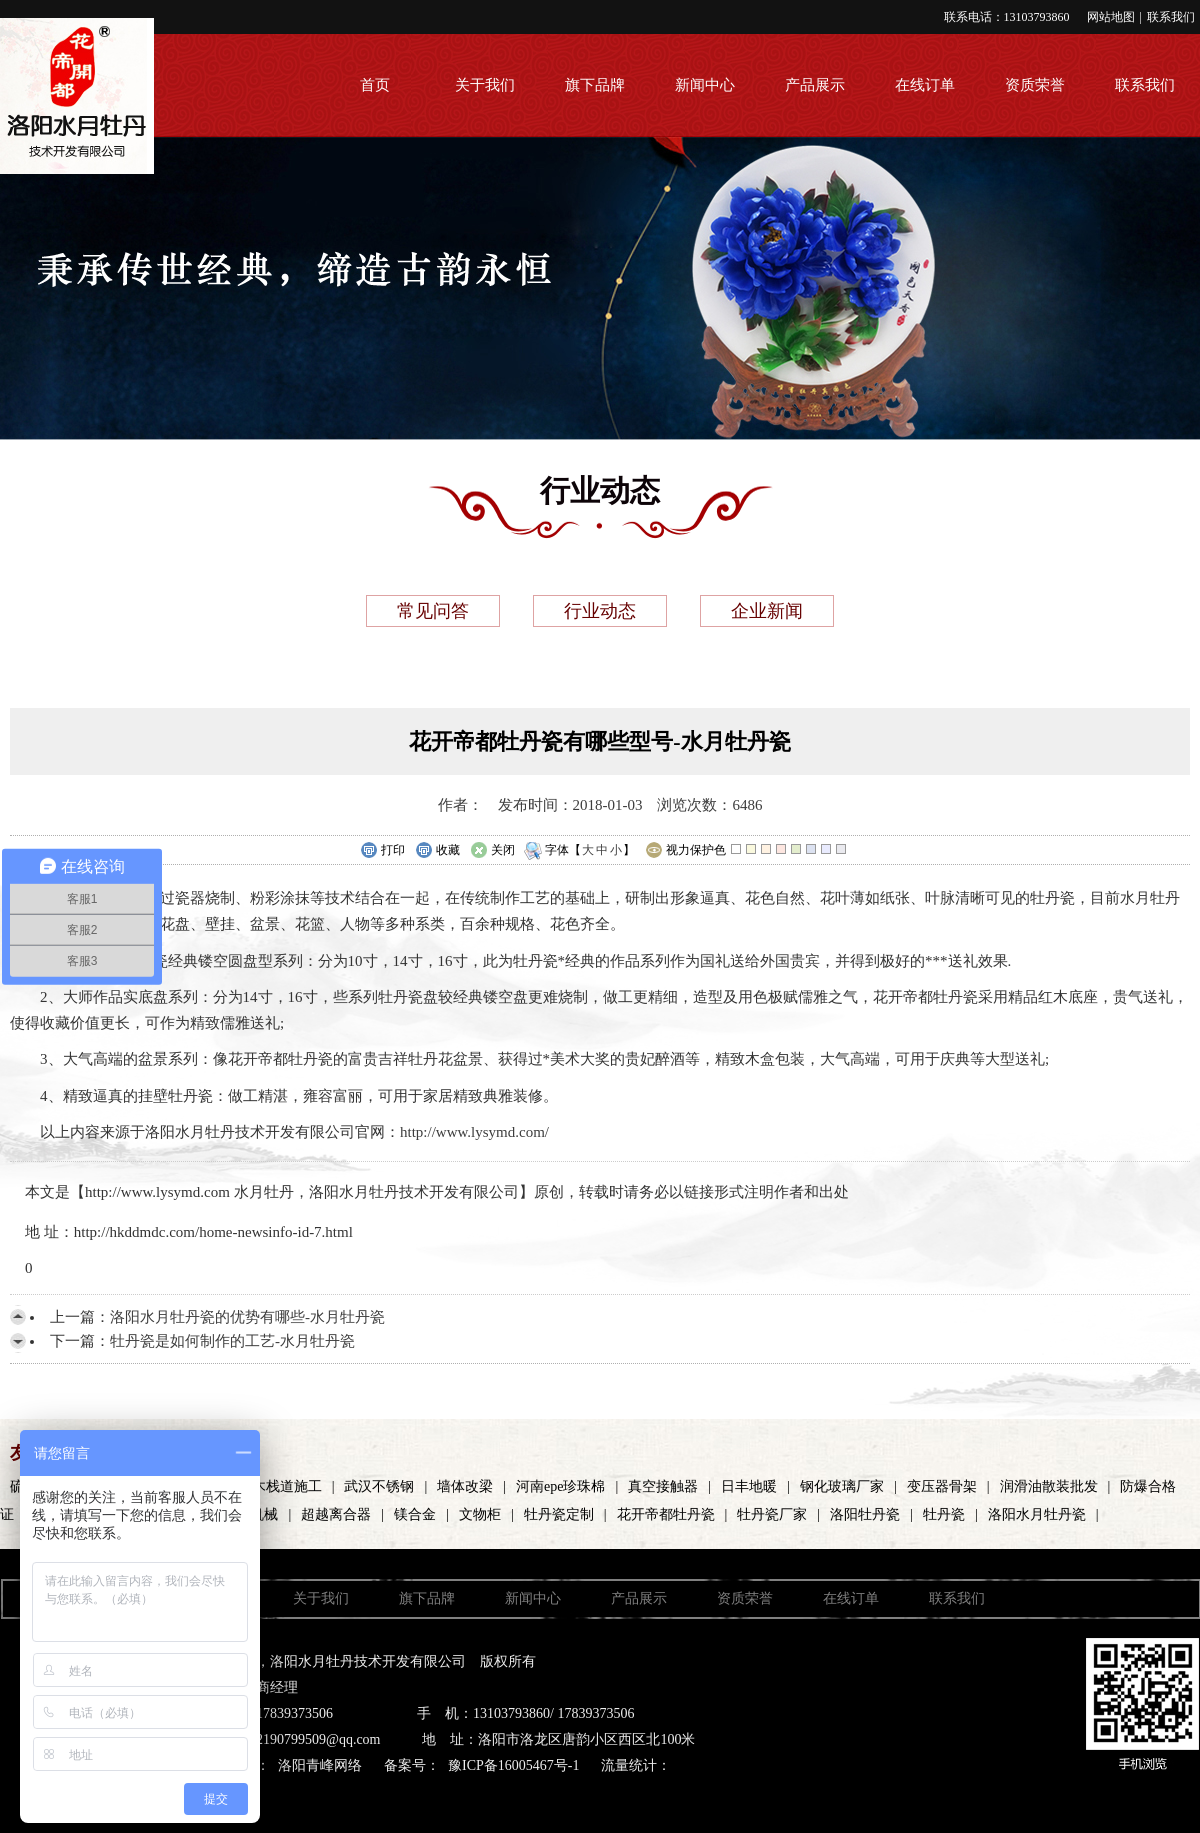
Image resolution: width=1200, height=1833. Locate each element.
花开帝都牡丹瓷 (666, 1514)
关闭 (492, 851)
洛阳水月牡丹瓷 (1037, 1514)
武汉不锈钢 (379, 1486)
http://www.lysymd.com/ (474, 1132)
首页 (375, 85)
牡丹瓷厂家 (772, 1514)
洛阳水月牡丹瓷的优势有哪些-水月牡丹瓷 (247, 1317)
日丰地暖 (749, 1486)
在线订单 (925, 85)
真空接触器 (663, 1486)
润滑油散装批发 (1049, 1486)
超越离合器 (336, 1514)
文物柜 (480, 1514)
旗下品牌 (595, 85)
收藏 (437, 851)
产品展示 (815, 85)
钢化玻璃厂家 (842, 1486)
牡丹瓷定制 (559, 1514)
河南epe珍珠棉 (560, 1486)
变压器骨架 (942, 1486)
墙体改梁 (465, 1486)
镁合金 (415, 1514)
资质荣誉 (1035, 85)
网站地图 (1111, 17)
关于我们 (485, 85)
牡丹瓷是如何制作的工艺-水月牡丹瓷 (232, 1341)
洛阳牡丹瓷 (865, 1514)
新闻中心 (705, 85)
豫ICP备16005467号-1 (513, 1765)
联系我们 (1171, 17)
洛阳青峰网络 (320, 1765)
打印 (382, 851)
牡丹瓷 (944, 1514)
